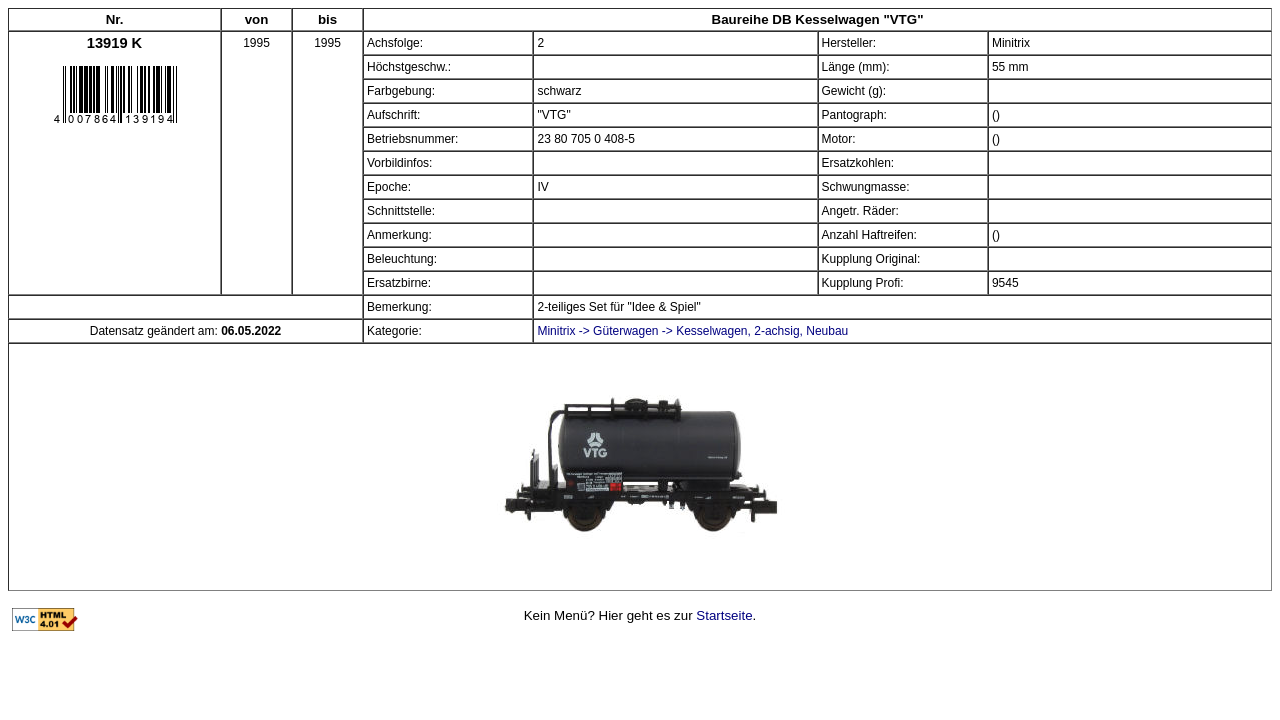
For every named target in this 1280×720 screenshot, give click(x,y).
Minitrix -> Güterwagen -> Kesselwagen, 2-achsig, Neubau (692, 331)
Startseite (724, 615)
